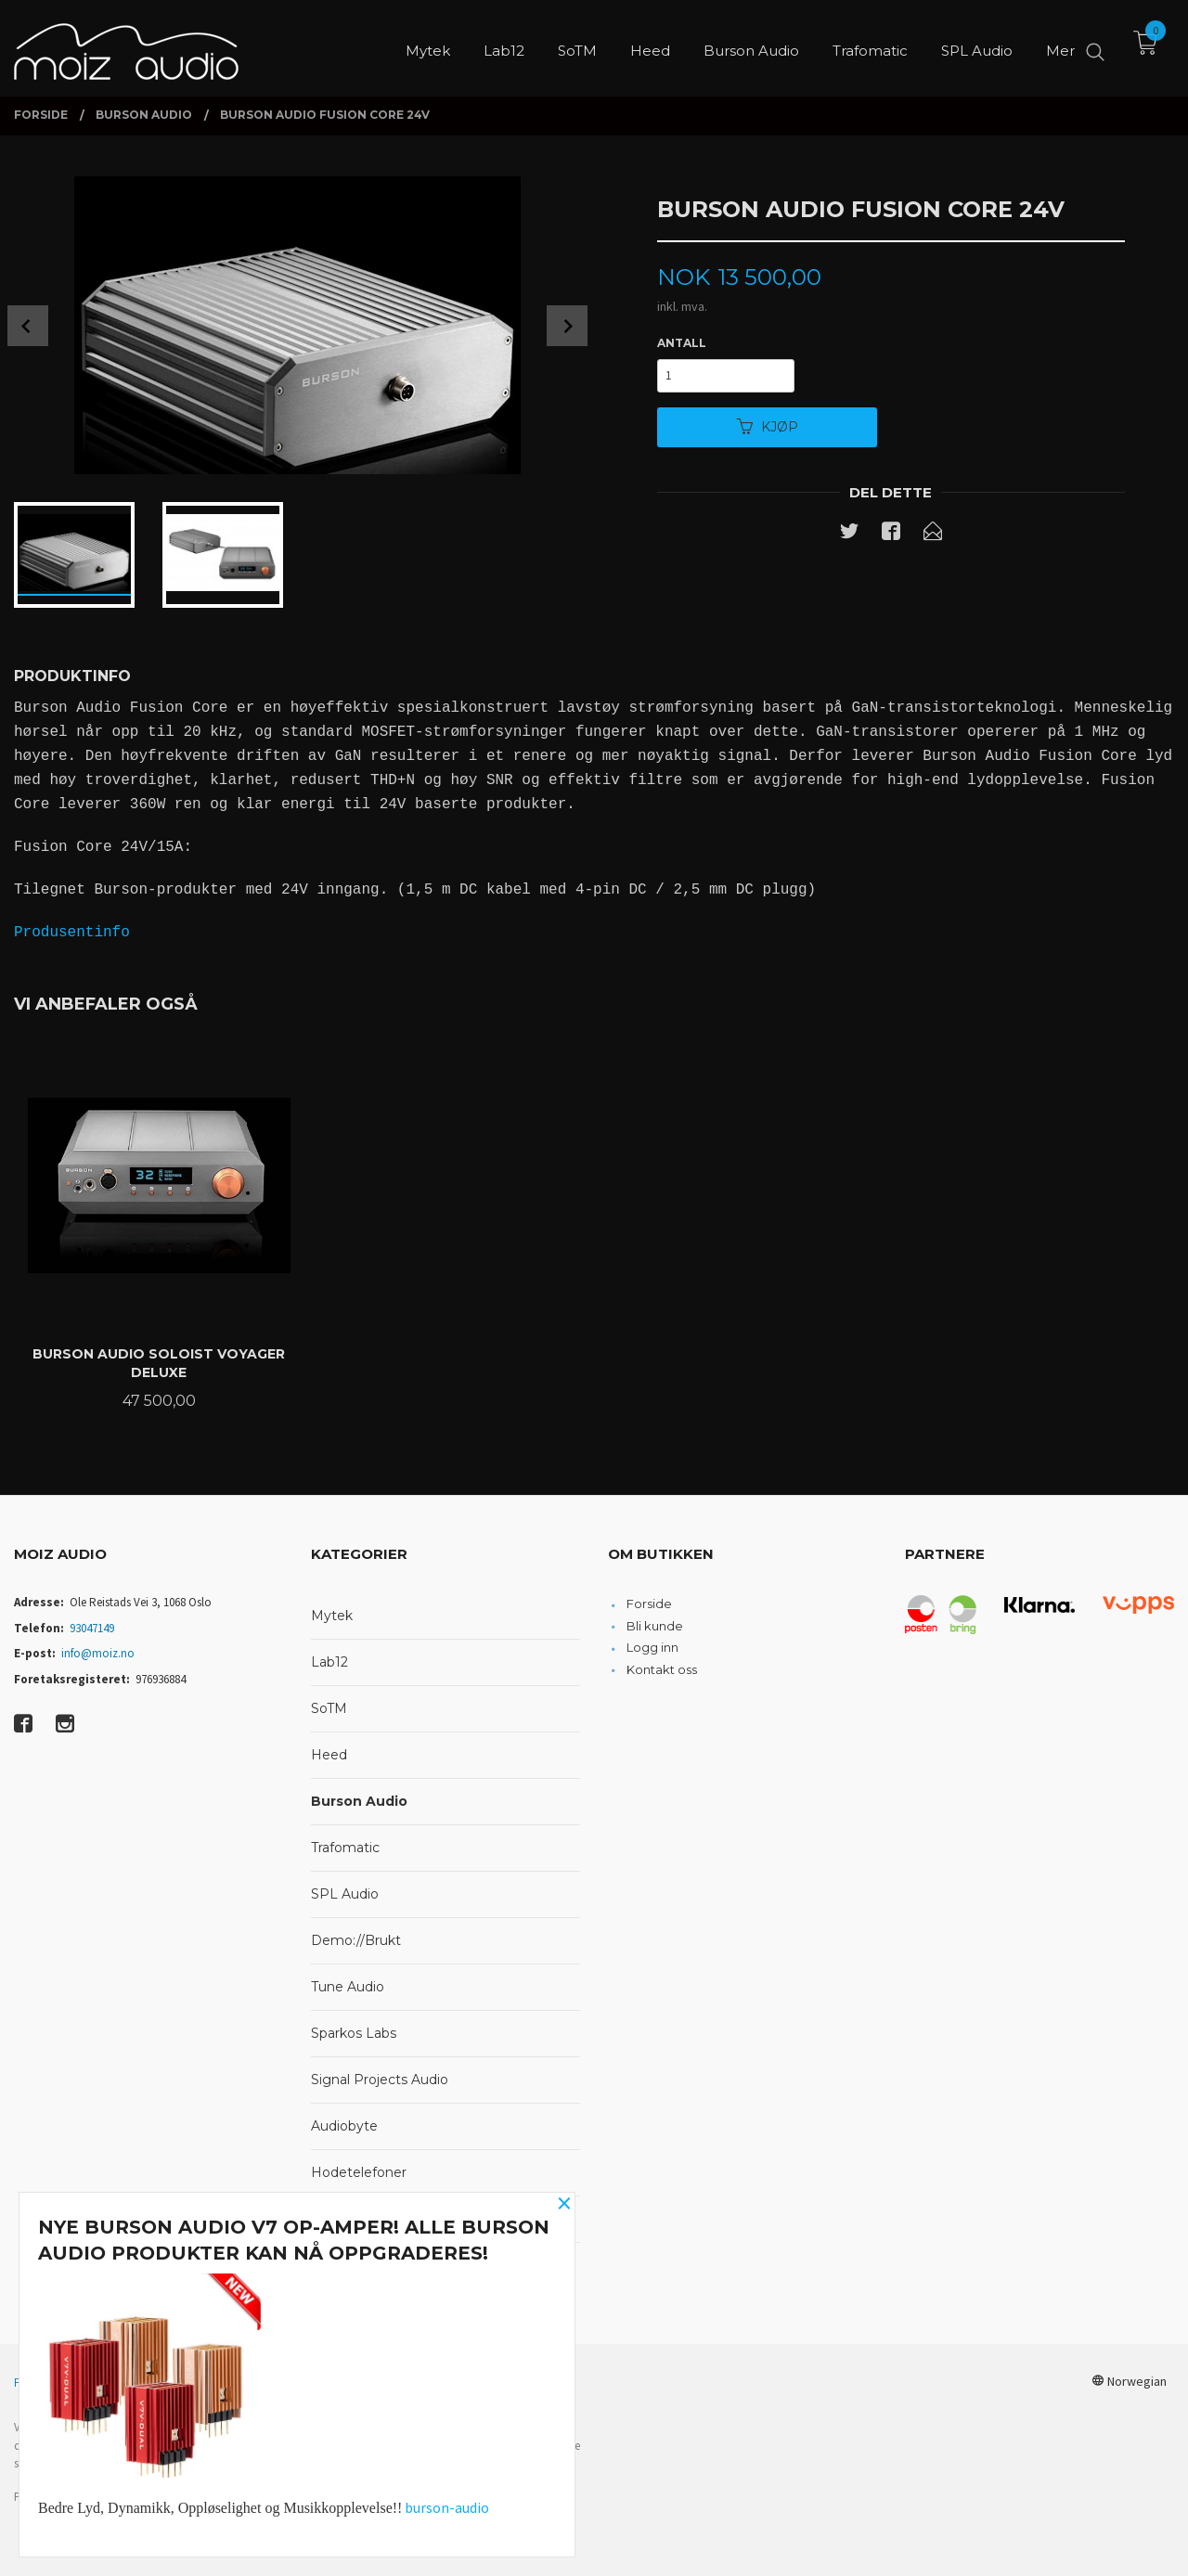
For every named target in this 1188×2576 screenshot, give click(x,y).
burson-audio (447, 2507)
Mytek (332, 1615)
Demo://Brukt (356, 1940)
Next (567, 325)
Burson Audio (359, 1801)
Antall (681, 343)
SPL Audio (345, 1894)
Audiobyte (344, 2126)
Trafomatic (345, 1847)
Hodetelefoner (359, 2172)
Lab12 (329, 1662)
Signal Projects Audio (379, 2079)
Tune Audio (347, 1986)
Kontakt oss (661, 1669)
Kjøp (767, 427)
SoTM (329, 1708)
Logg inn (652, 1647)
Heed (329, 1754)
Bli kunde (654, 1625)
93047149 (92, 1628)
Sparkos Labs (353, 2033)
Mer (1060, 47)
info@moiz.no (98, 1653)
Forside (649, 1603)
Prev (27, 325)
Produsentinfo (72, 932)
